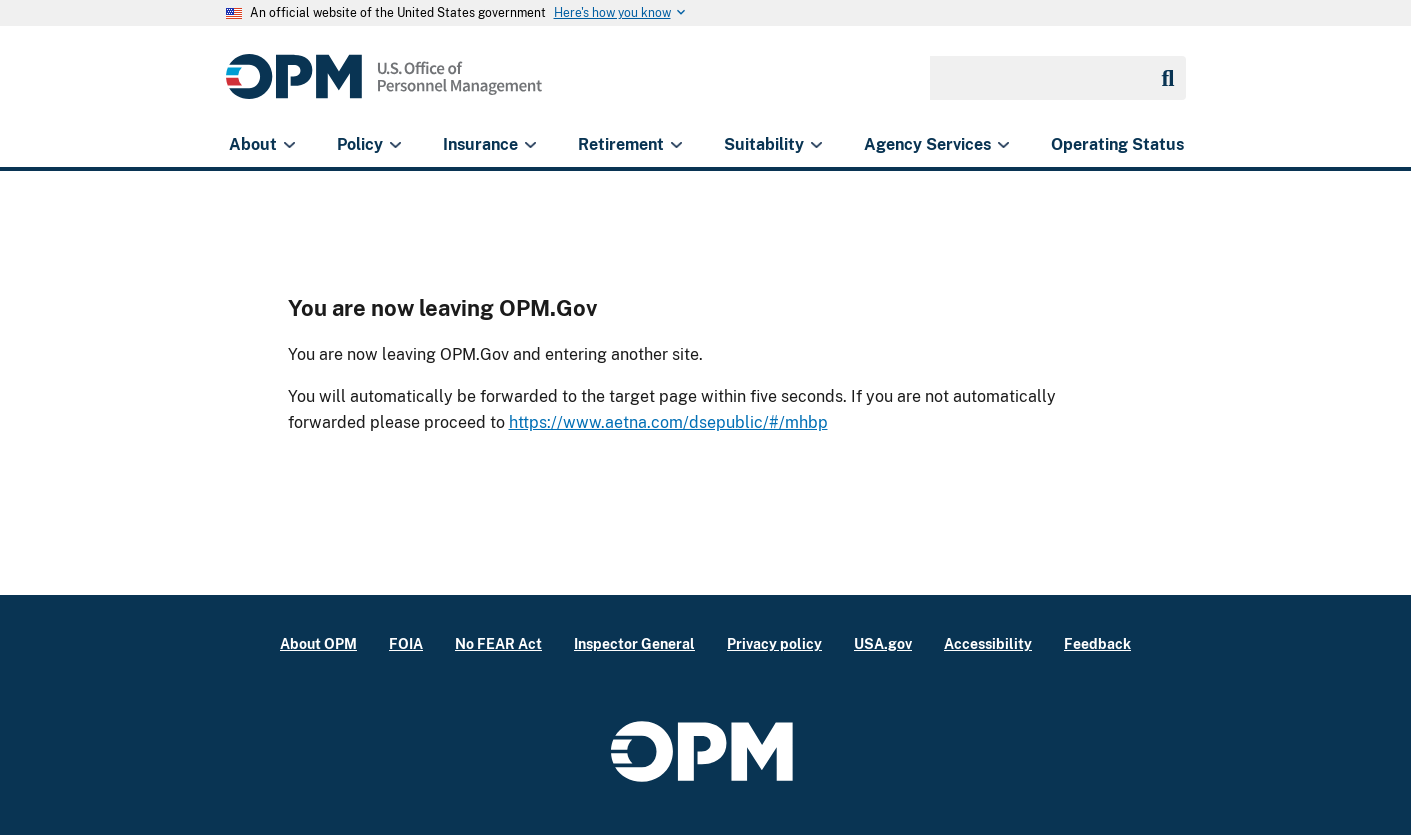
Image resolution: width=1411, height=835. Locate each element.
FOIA (406, 643)
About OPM (318, 643)
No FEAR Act (498, 643)
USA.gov (883, 643)
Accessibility (988, 643)
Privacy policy (774, 643)
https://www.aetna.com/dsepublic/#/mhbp (668, 422)
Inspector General (634, 643)
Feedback (1097, 643)
